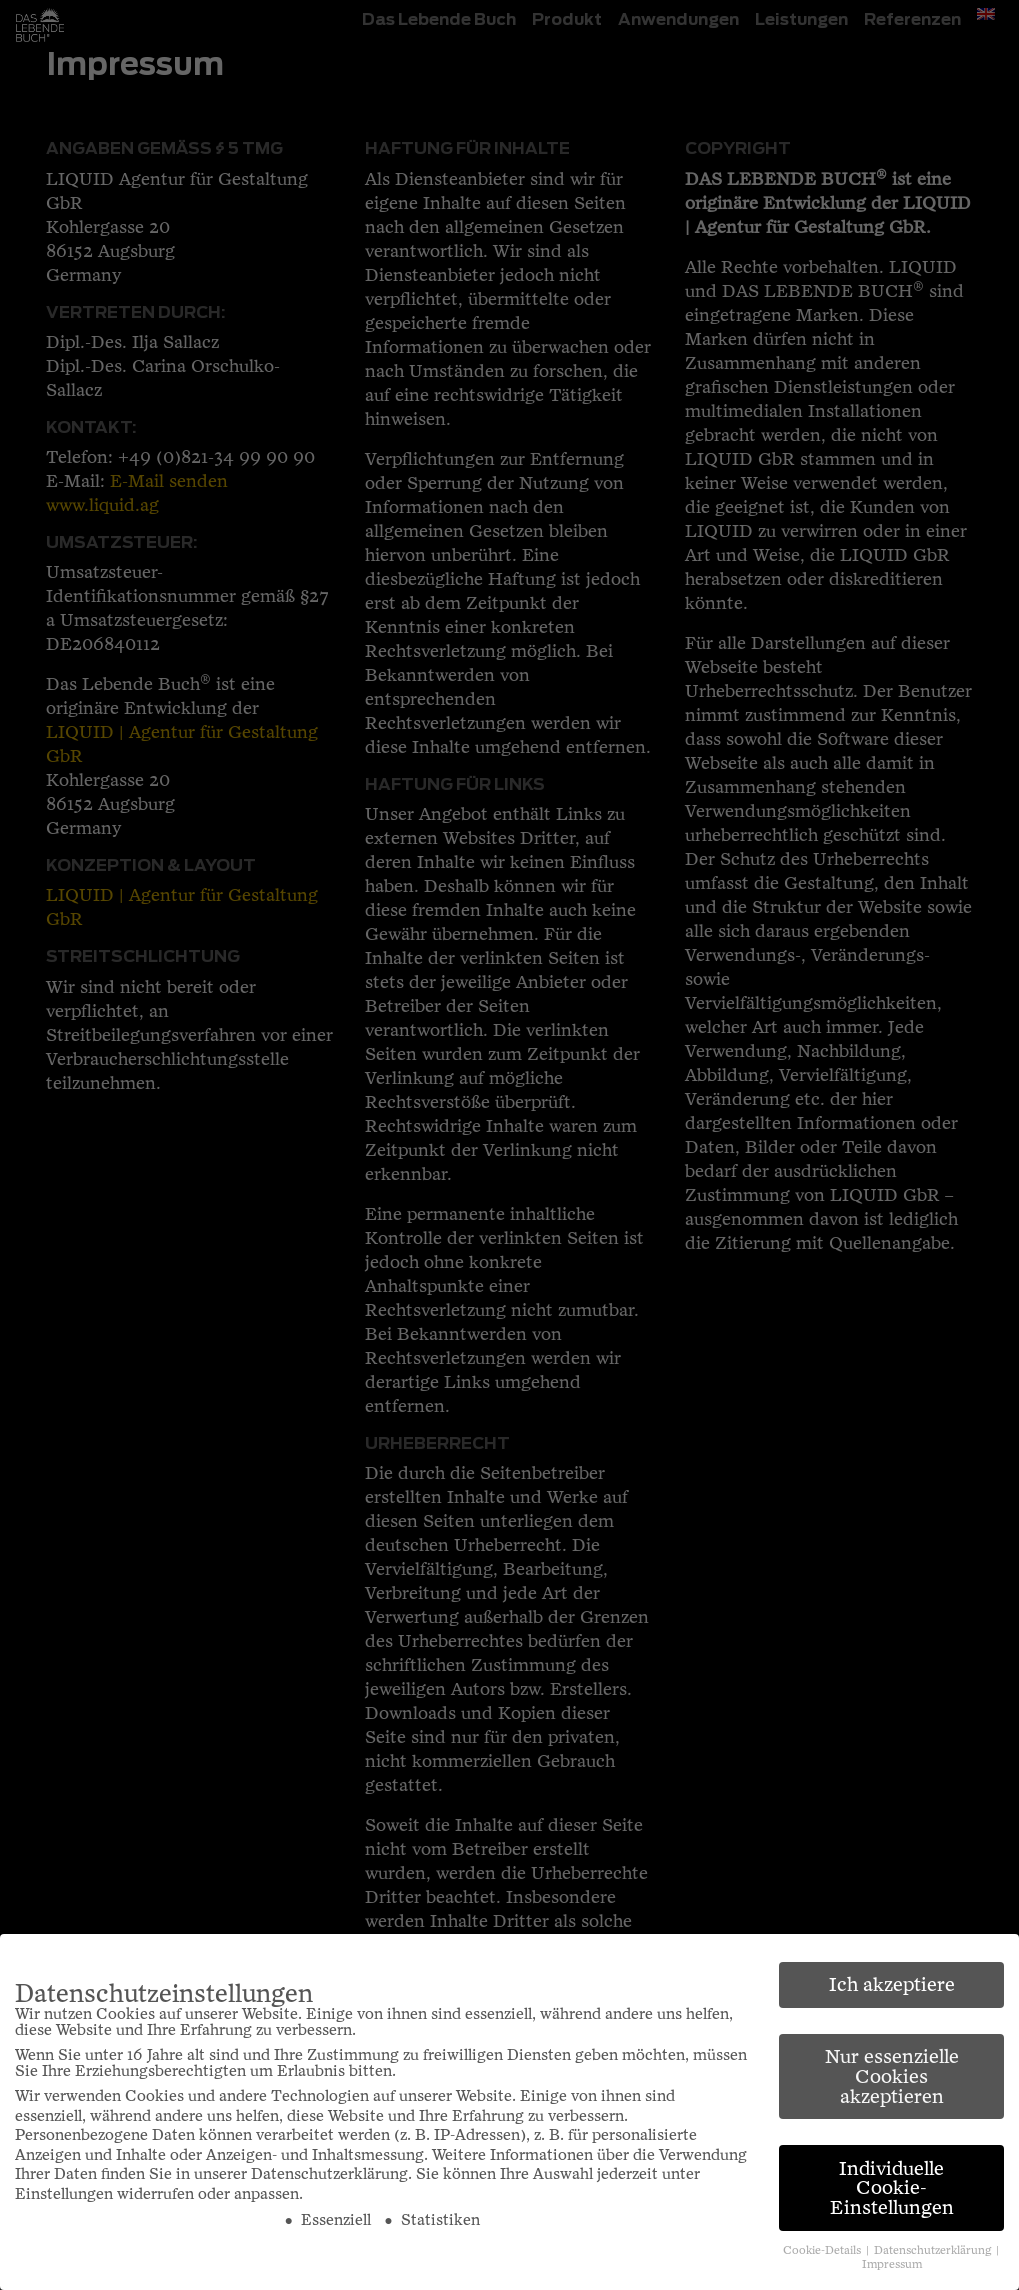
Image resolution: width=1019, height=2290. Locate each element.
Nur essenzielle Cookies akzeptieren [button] (892, 2076)
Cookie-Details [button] (823, 2250)
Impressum (892, 2264)
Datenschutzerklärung (329, 2174)
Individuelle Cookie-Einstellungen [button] (892, 2188)
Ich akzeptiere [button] (892, 1984)
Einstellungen (64, 2194)
